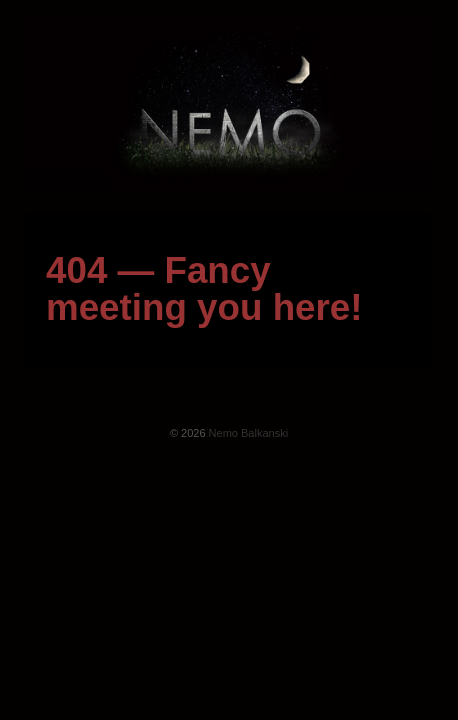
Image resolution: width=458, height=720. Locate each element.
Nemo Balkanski (247, 433)
